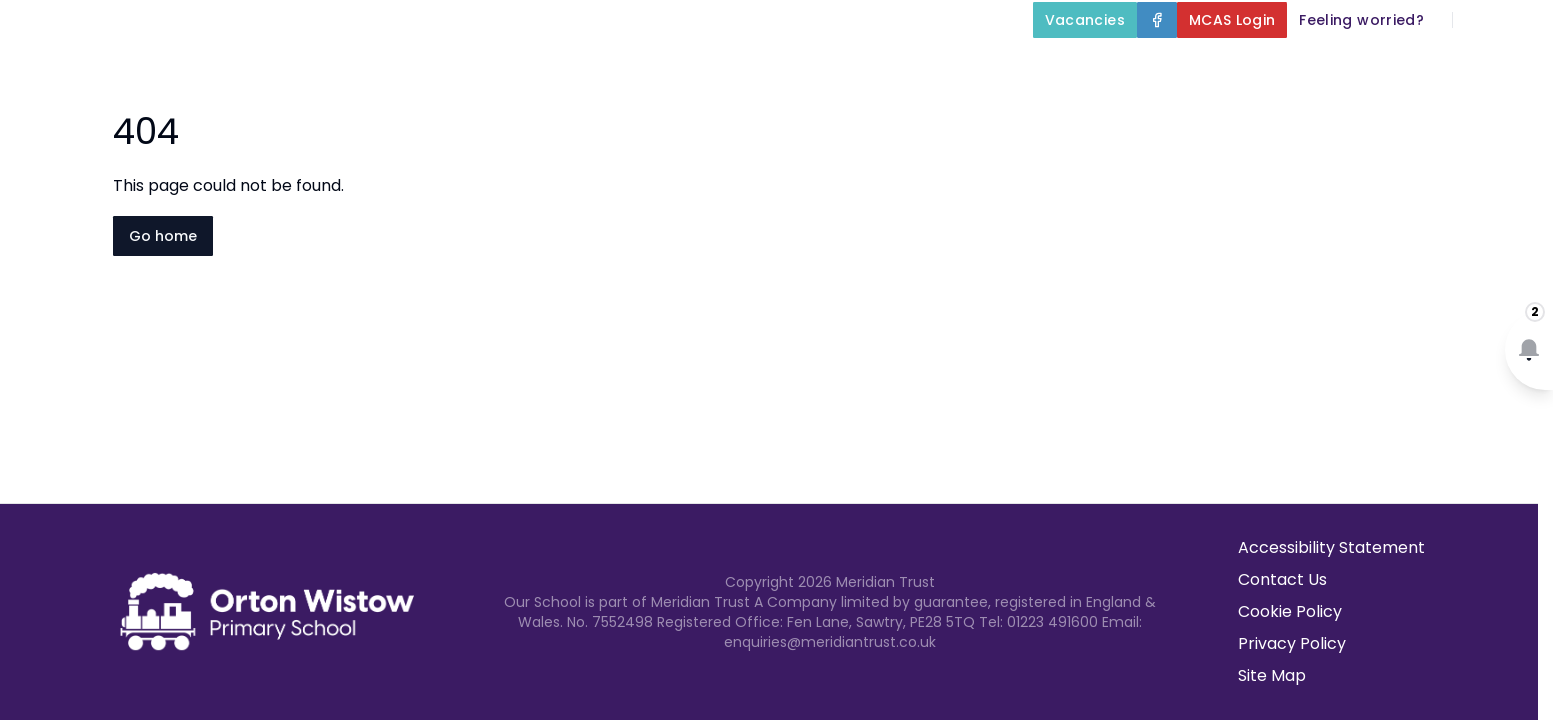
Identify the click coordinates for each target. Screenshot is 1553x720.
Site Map (1272, 675)
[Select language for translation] (1521, 20)
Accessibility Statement (1331, 547)
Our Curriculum (984, 66)
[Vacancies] (1085, 20)
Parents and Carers (1188, 66)
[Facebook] (1157, 20)
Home (512, 66)
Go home (163, 236)
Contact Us (1494, 66)
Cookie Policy (1290, 611)
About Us (625, 66)
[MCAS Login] (1232, 20)
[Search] (1479, 20)
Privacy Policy (1292, 643)
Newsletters (1365, 66)
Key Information (793, 66)
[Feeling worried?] (1361, 20)
